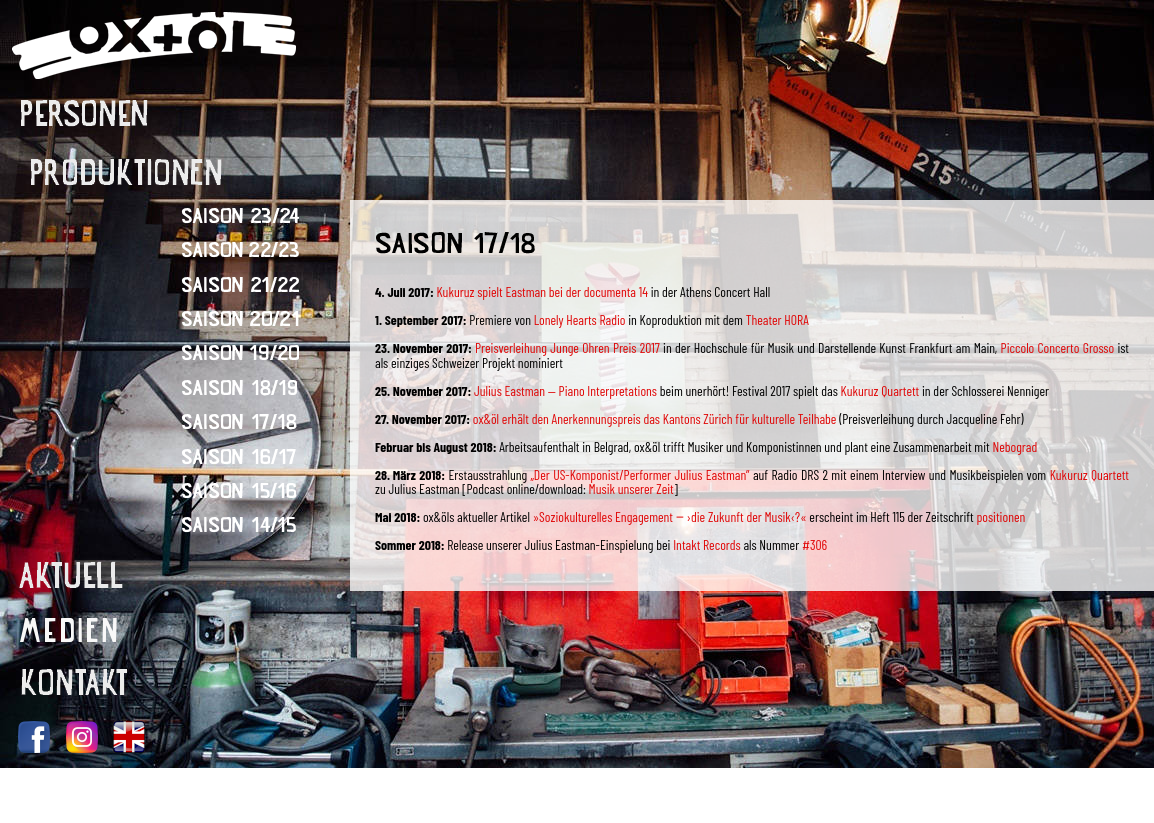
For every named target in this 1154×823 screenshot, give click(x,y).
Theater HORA (777, 319)
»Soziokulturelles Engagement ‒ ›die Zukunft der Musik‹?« (671, 516)
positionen (1000, 516)
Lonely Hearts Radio (580, 319)
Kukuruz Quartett (880, 390)
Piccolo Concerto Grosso (1057, 347)
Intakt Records (707, 544)
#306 (814, 544)
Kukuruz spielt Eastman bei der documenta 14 (542, 291)
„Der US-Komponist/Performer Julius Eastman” (640, 474)
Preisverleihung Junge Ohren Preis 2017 (566, 347)
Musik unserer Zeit (631, 488)
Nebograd (1014, 446)
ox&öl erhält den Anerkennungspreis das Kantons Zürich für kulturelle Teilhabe (653, 418)
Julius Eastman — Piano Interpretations (564, 390)
